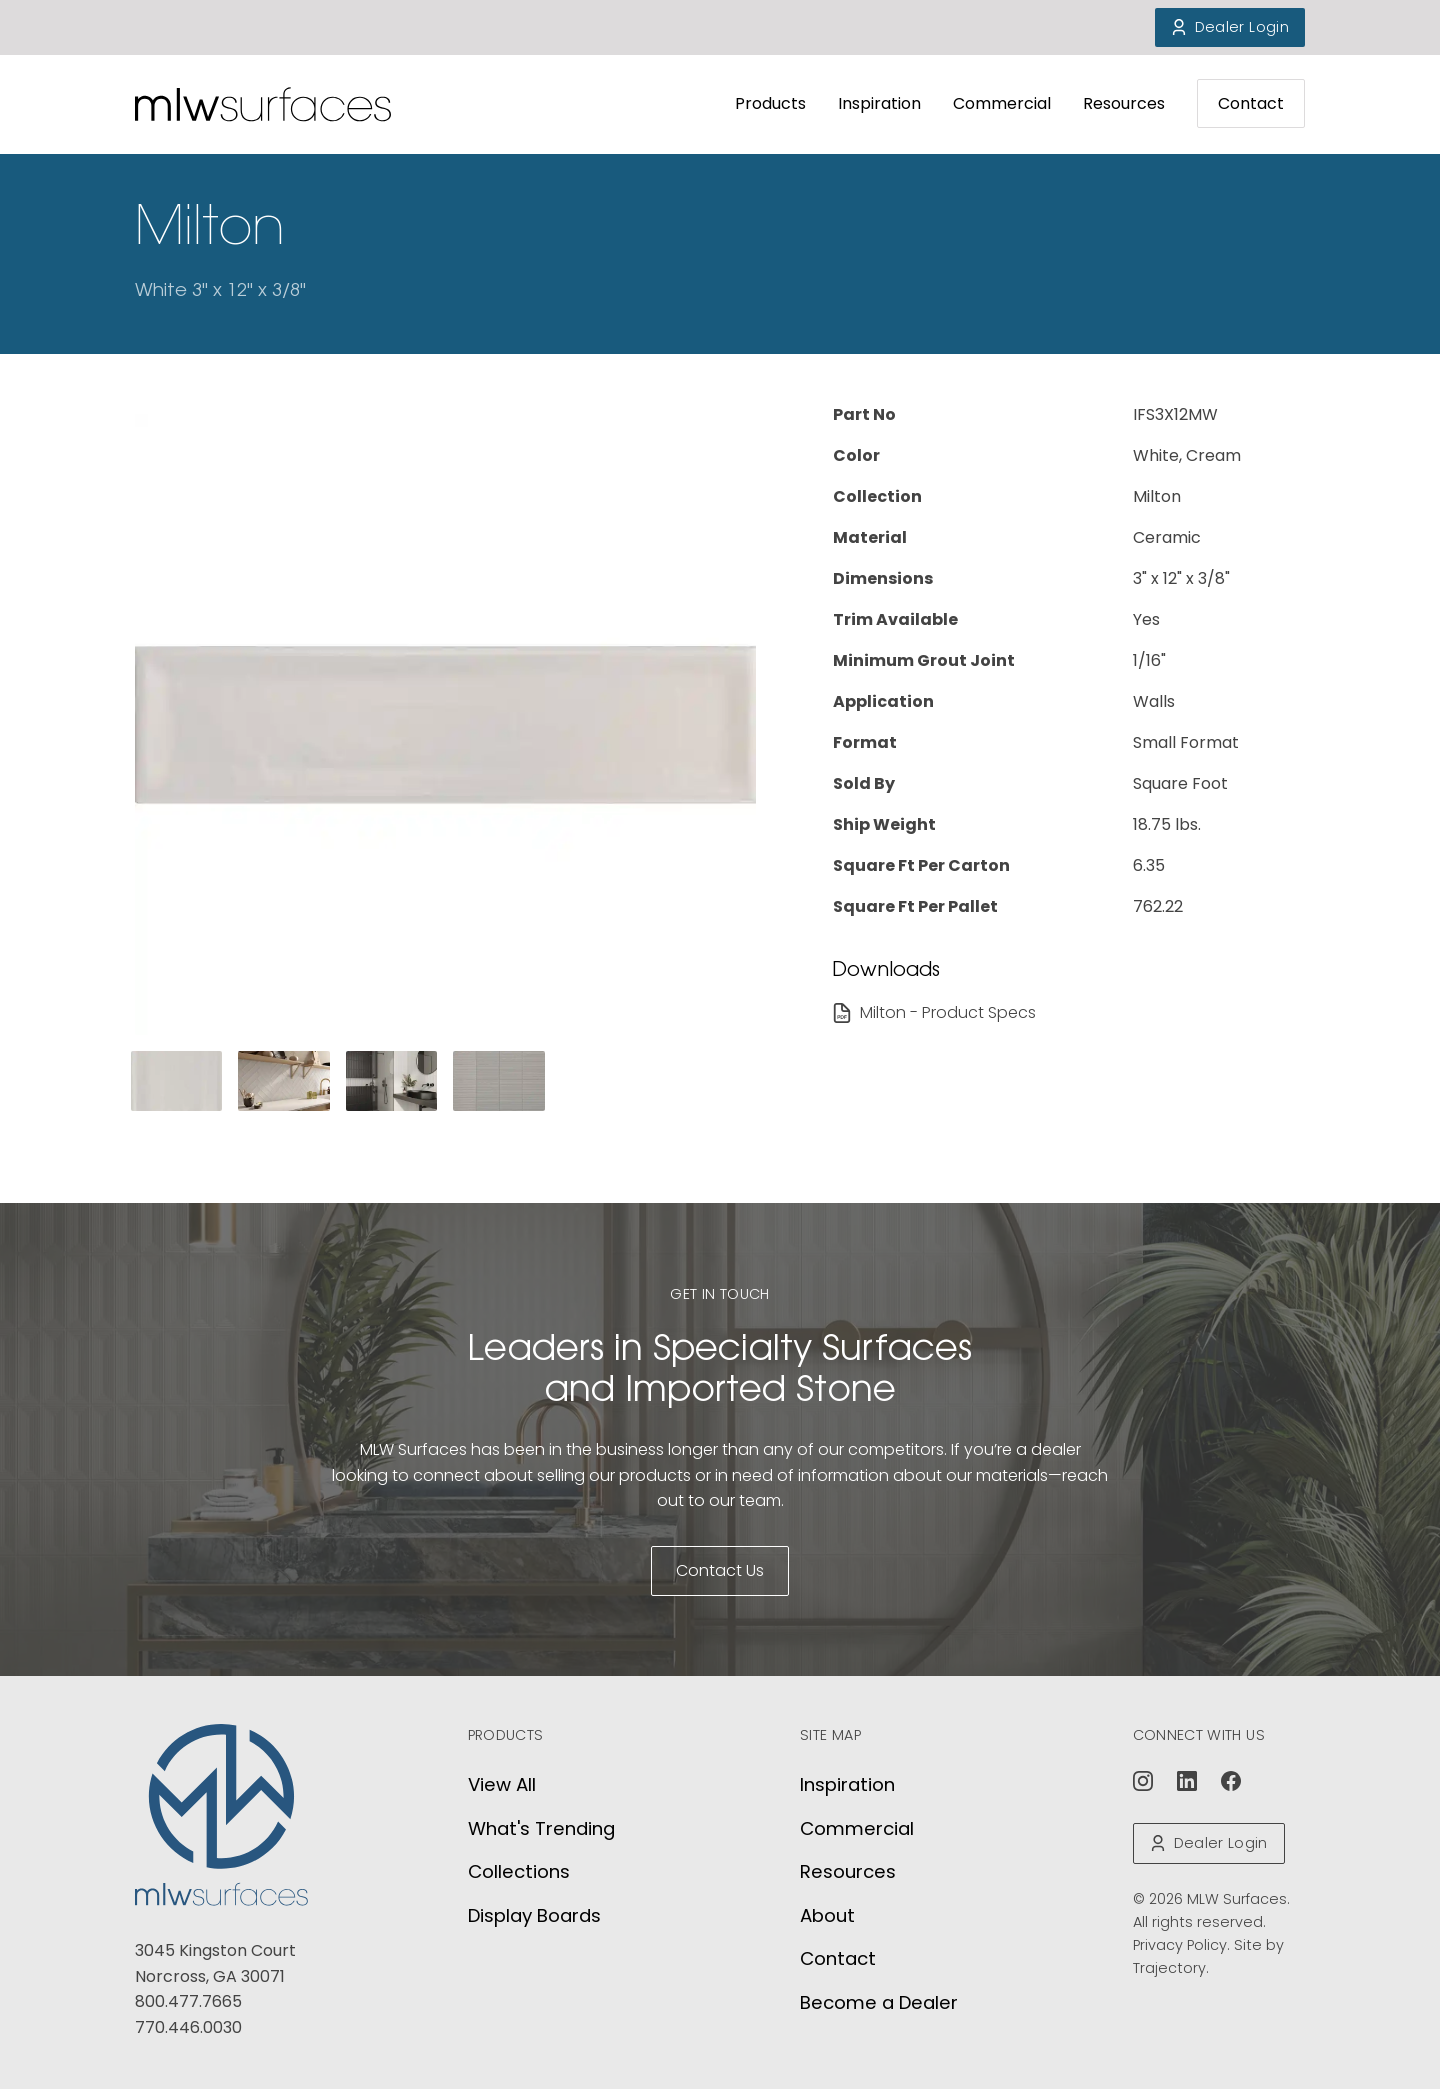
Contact (1251, 103)
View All (502, 1784)
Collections (519, 1871)
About (827, 1915)
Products (770, 103)
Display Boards (534, 1915)
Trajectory (1169, 1968)
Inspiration (879, 103)
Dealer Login (1230, 27)
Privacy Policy (1180, 1945)
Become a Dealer (879, 2002)
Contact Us (720, 1570)
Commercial (1002, 103)
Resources (1124, 103)
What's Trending (541, 1828)
